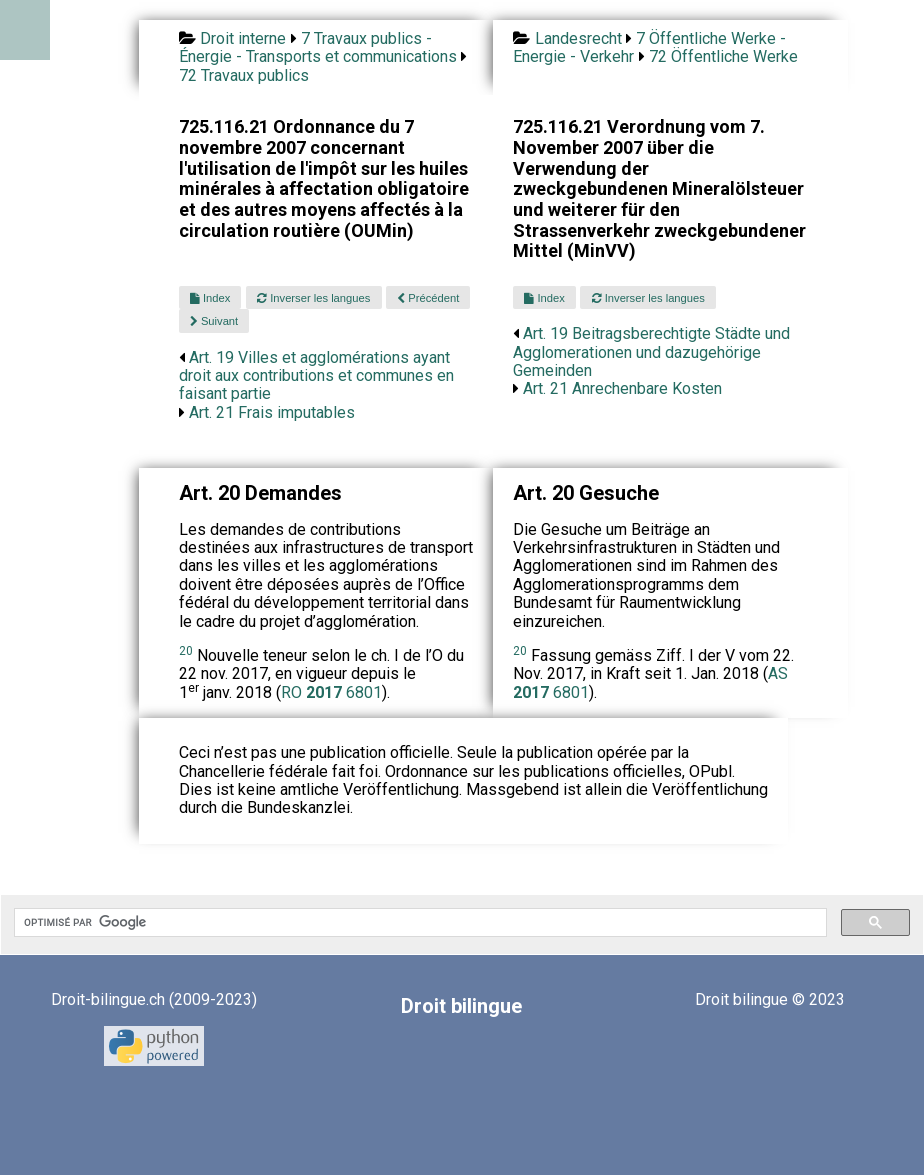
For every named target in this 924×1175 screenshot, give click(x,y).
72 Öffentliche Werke (723, 56)
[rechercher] (418, 923)
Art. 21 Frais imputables (272, 412)
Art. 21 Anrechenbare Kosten (622, 388)
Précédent (428, 298)
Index (210, 298)
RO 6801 (331, 692)
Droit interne (243, 38)
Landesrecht (578, 38)
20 (186, 651)
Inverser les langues (313, 298)
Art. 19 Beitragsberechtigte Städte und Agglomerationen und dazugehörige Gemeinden (651, 352)
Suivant (214, 321)
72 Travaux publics (244, 75)
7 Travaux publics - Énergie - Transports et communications (318, 47)
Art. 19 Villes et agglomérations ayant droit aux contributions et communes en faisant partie (316, 376)
